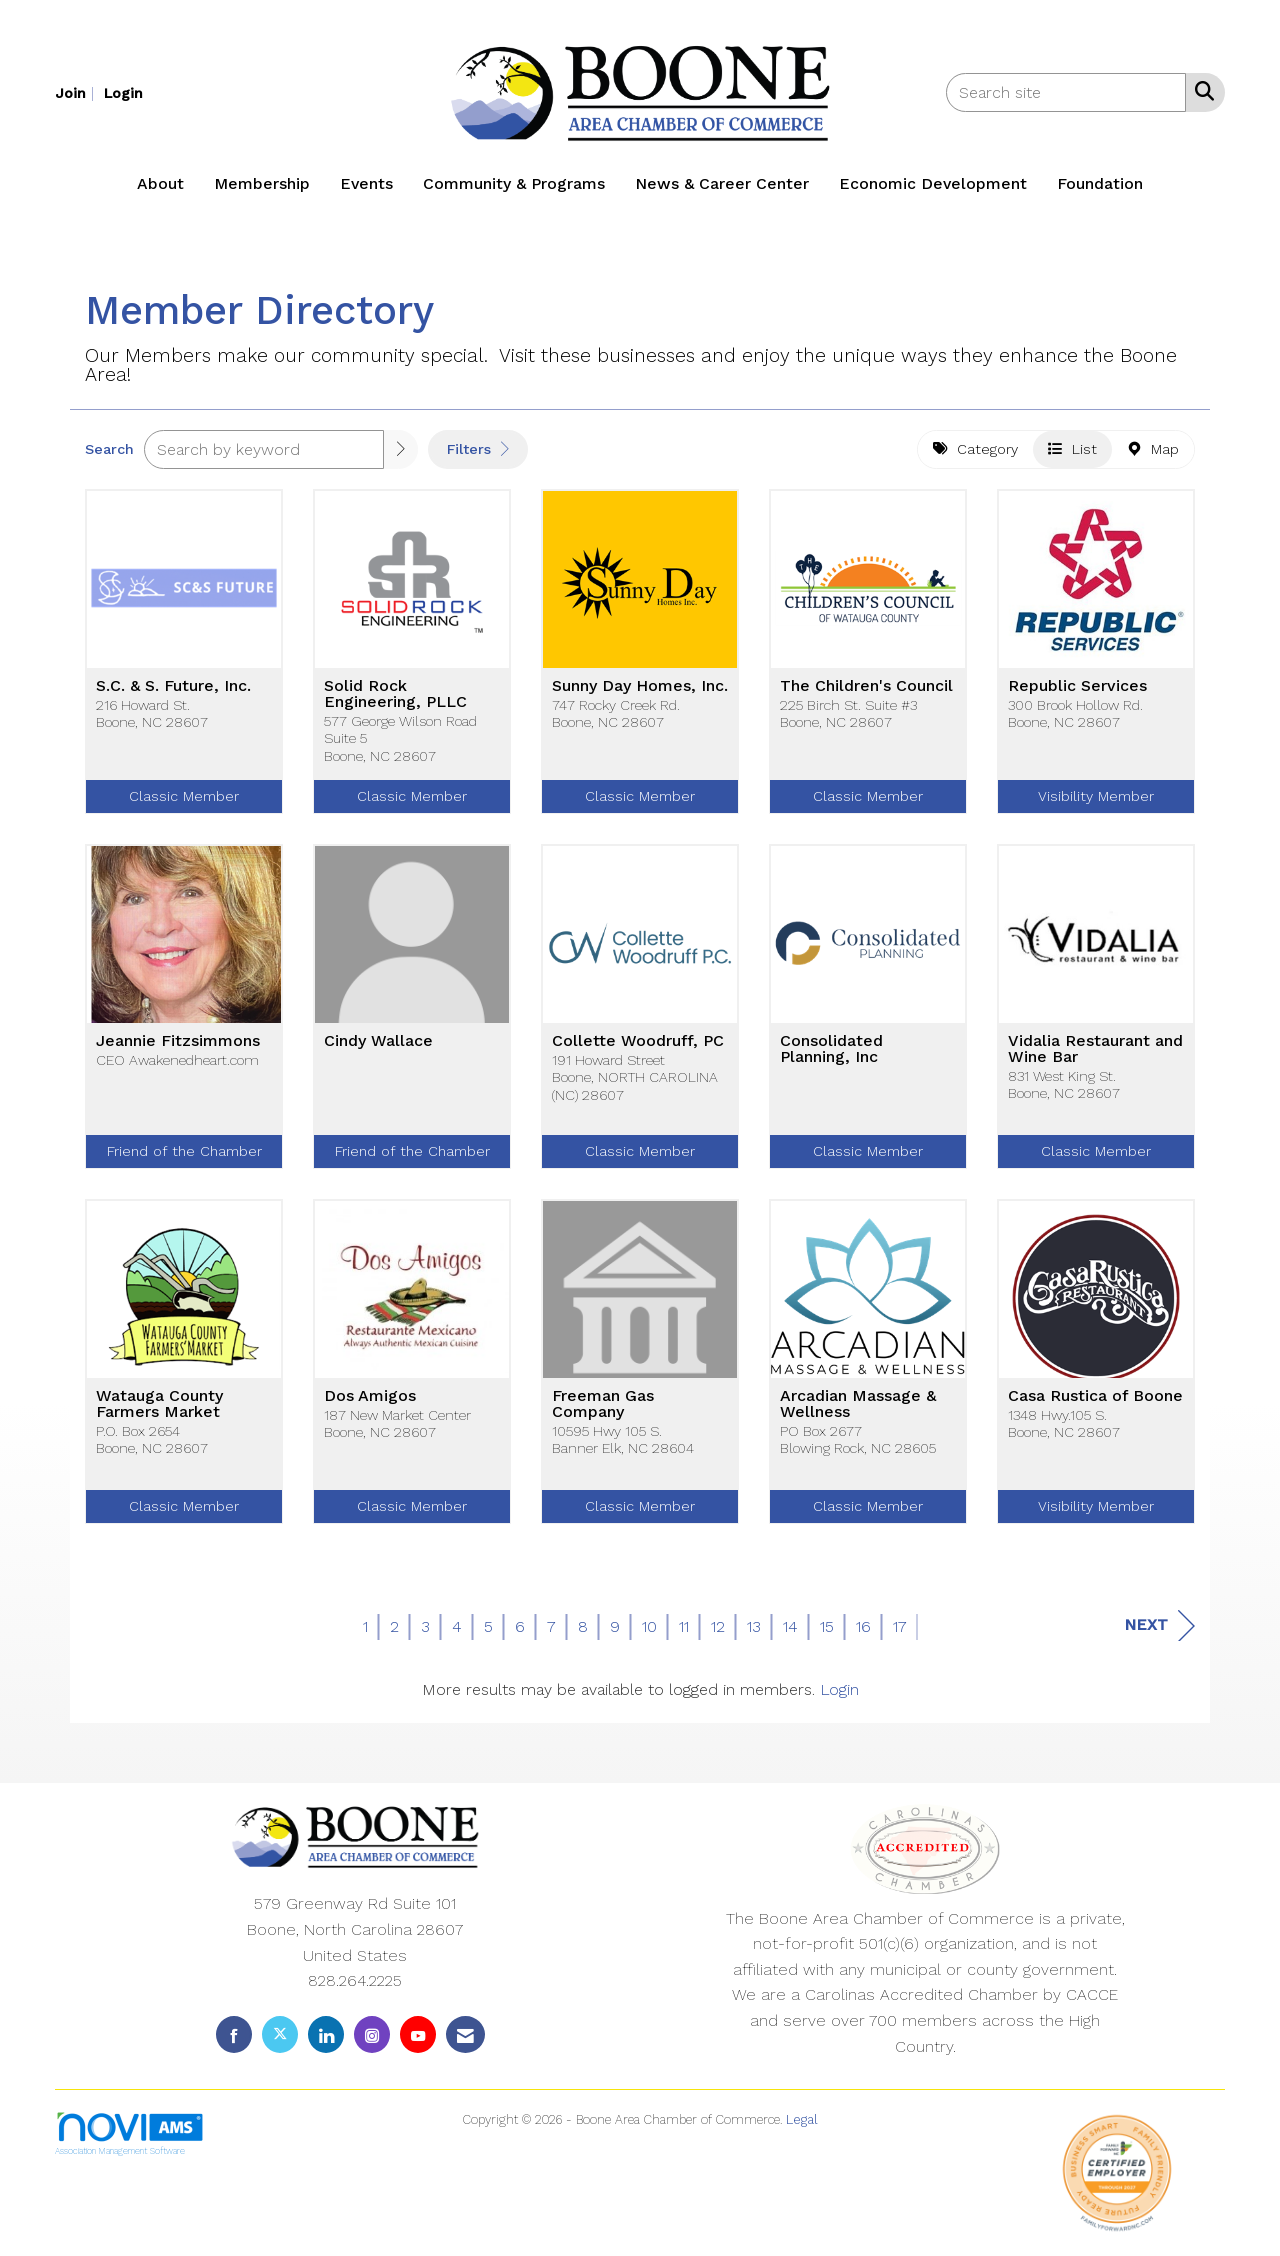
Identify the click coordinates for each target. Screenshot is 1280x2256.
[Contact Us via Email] (465, 2034)
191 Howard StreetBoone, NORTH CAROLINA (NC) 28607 (635, 1077)
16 (863, 1626)
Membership (262, 183)
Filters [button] (478, 449)
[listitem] (77, 92)
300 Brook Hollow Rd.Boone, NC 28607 (1075, 713)
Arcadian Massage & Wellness (858, 1404)
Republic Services (1077, 686)
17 (900, 1626)
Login (839, 1689)
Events (366, 183)
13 (754, 1626)
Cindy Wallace (378, 1041)
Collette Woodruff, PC (638, 1041)
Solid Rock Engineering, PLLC (395, 694)
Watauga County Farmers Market (159, 1404)
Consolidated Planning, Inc (831, 1049)
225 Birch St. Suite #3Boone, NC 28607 (848, 713)
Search (109, 449)
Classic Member (184, 796)
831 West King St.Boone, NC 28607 (1064, 1084)
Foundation (1100, 183)
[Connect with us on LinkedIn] (326, 2034)
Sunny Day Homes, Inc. (640, 686)
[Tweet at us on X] (280, 2034)
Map (1153, 449)
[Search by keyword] (264, 449)
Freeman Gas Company (603, 1404)
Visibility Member (1096, 796)
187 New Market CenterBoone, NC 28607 (397, 1423)
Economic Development (933, 183)
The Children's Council (866, 686)
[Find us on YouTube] (418, 2034)
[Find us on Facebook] (234, 2034)
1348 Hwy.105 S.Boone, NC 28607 (1064, 1423)
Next (1159, 1625)
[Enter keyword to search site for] (1066, 92)
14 (790, 1626)
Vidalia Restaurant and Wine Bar (1095, 1049)
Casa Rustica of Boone (1095, 1396)
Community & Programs (514, 183)
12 (718, 1626)
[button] (401, 449)
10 (649, 1626)
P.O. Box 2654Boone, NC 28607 (152, 1439)
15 (827, 1626)
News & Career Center (722, 183)
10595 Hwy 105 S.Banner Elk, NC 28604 (623, 1439)
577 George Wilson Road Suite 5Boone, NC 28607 (400, 738)
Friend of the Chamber (184, 1151)
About (160, 183)
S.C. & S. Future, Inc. (173, 686)
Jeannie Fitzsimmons (178, 1041)
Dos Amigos (370, 1396)
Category (975, 449)
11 (684, 1626)
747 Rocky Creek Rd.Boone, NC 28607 (616, 713)
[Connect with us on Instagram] (372, 2034)
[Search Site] (1200, 91)
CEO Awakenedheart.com (177, 1060)
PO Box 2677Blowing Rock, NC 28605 (858, 1439)
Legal (802, 2119)
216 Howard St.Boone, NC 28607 (152, 713)
